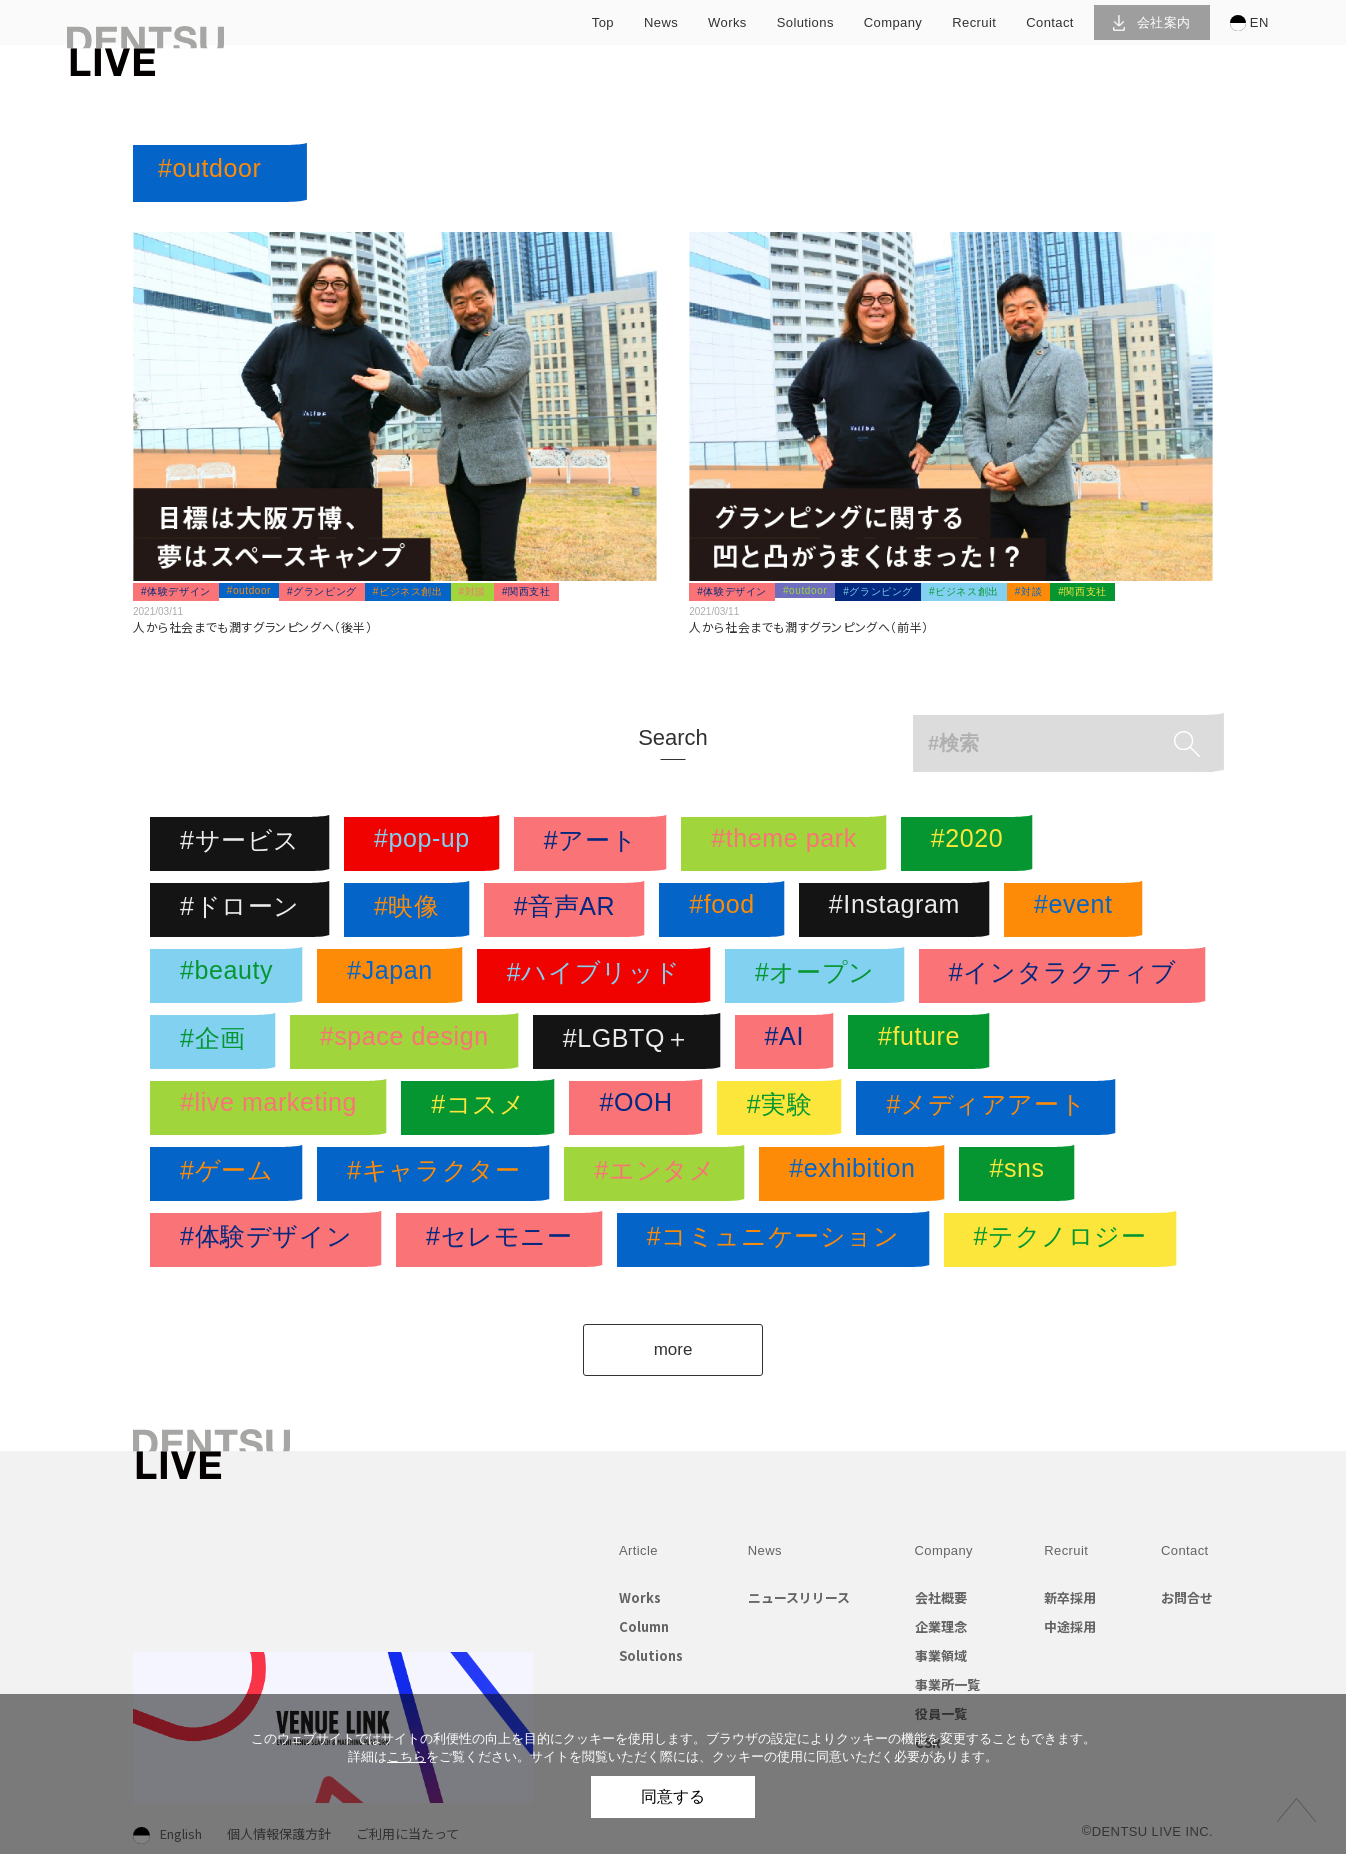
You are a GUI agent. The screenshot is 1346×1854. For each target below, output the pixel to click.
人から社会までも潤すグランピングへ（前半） (809, 626)
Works (640, 1597)
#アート (595, 844)
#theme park (789, 844)
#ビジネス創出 (408, 591)
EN (1249, 23)
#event (1078, 910)
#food (727, 910)
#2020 (972, 844)
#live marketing (273, 1108)
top (603, 22)
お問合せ (1187, 1597)
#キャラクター (438, 1174)
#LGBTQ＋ (632, 1042)
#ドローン (245, 910)
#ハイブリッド (599, 976)
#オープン (820, 976)
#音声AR (570, 910)
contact (1050, 22)
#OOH (640, 1108)
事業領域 (941, 1655)
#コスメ (483, 1108)
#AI (789, 1042)
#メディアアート (991, 1108)
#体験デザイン (176, 591)
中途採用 (1070, 1626)
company (893, 22)
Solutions (651, 1655)
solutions (805, 22)
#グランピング (322, 591)
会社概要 (941, 1597)
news (661, 22)
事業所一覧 (947, 1684)
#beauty (231, 976)
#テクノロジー (1065, 1240)
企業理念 (941, 1626)
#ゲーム (231, 1174)
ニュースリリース (799, 1597)
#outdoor (249, 590)
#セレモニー (504, 1240)
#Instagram (899, 910)
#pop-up (427, 844)
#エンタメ (659, 1174)
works (727, 22)
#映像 (412, 910)
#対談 (472, 591)
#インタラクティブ (1067, 976)
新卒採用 (1070, 1597)
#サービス (245, 844)
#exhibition (857, 1174)
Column (644, 1626)
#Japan (395, 976)
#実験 (785, 1108)
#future (924, 1042)
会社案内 (1151, 22)
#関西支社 (526, 591)
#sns (1021, 1174)
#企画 (218, 1042)
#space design (409, 1042)
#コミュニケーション (778, 1240)
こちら (406, 1756)
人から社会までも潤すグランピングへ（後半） (253, 626)
